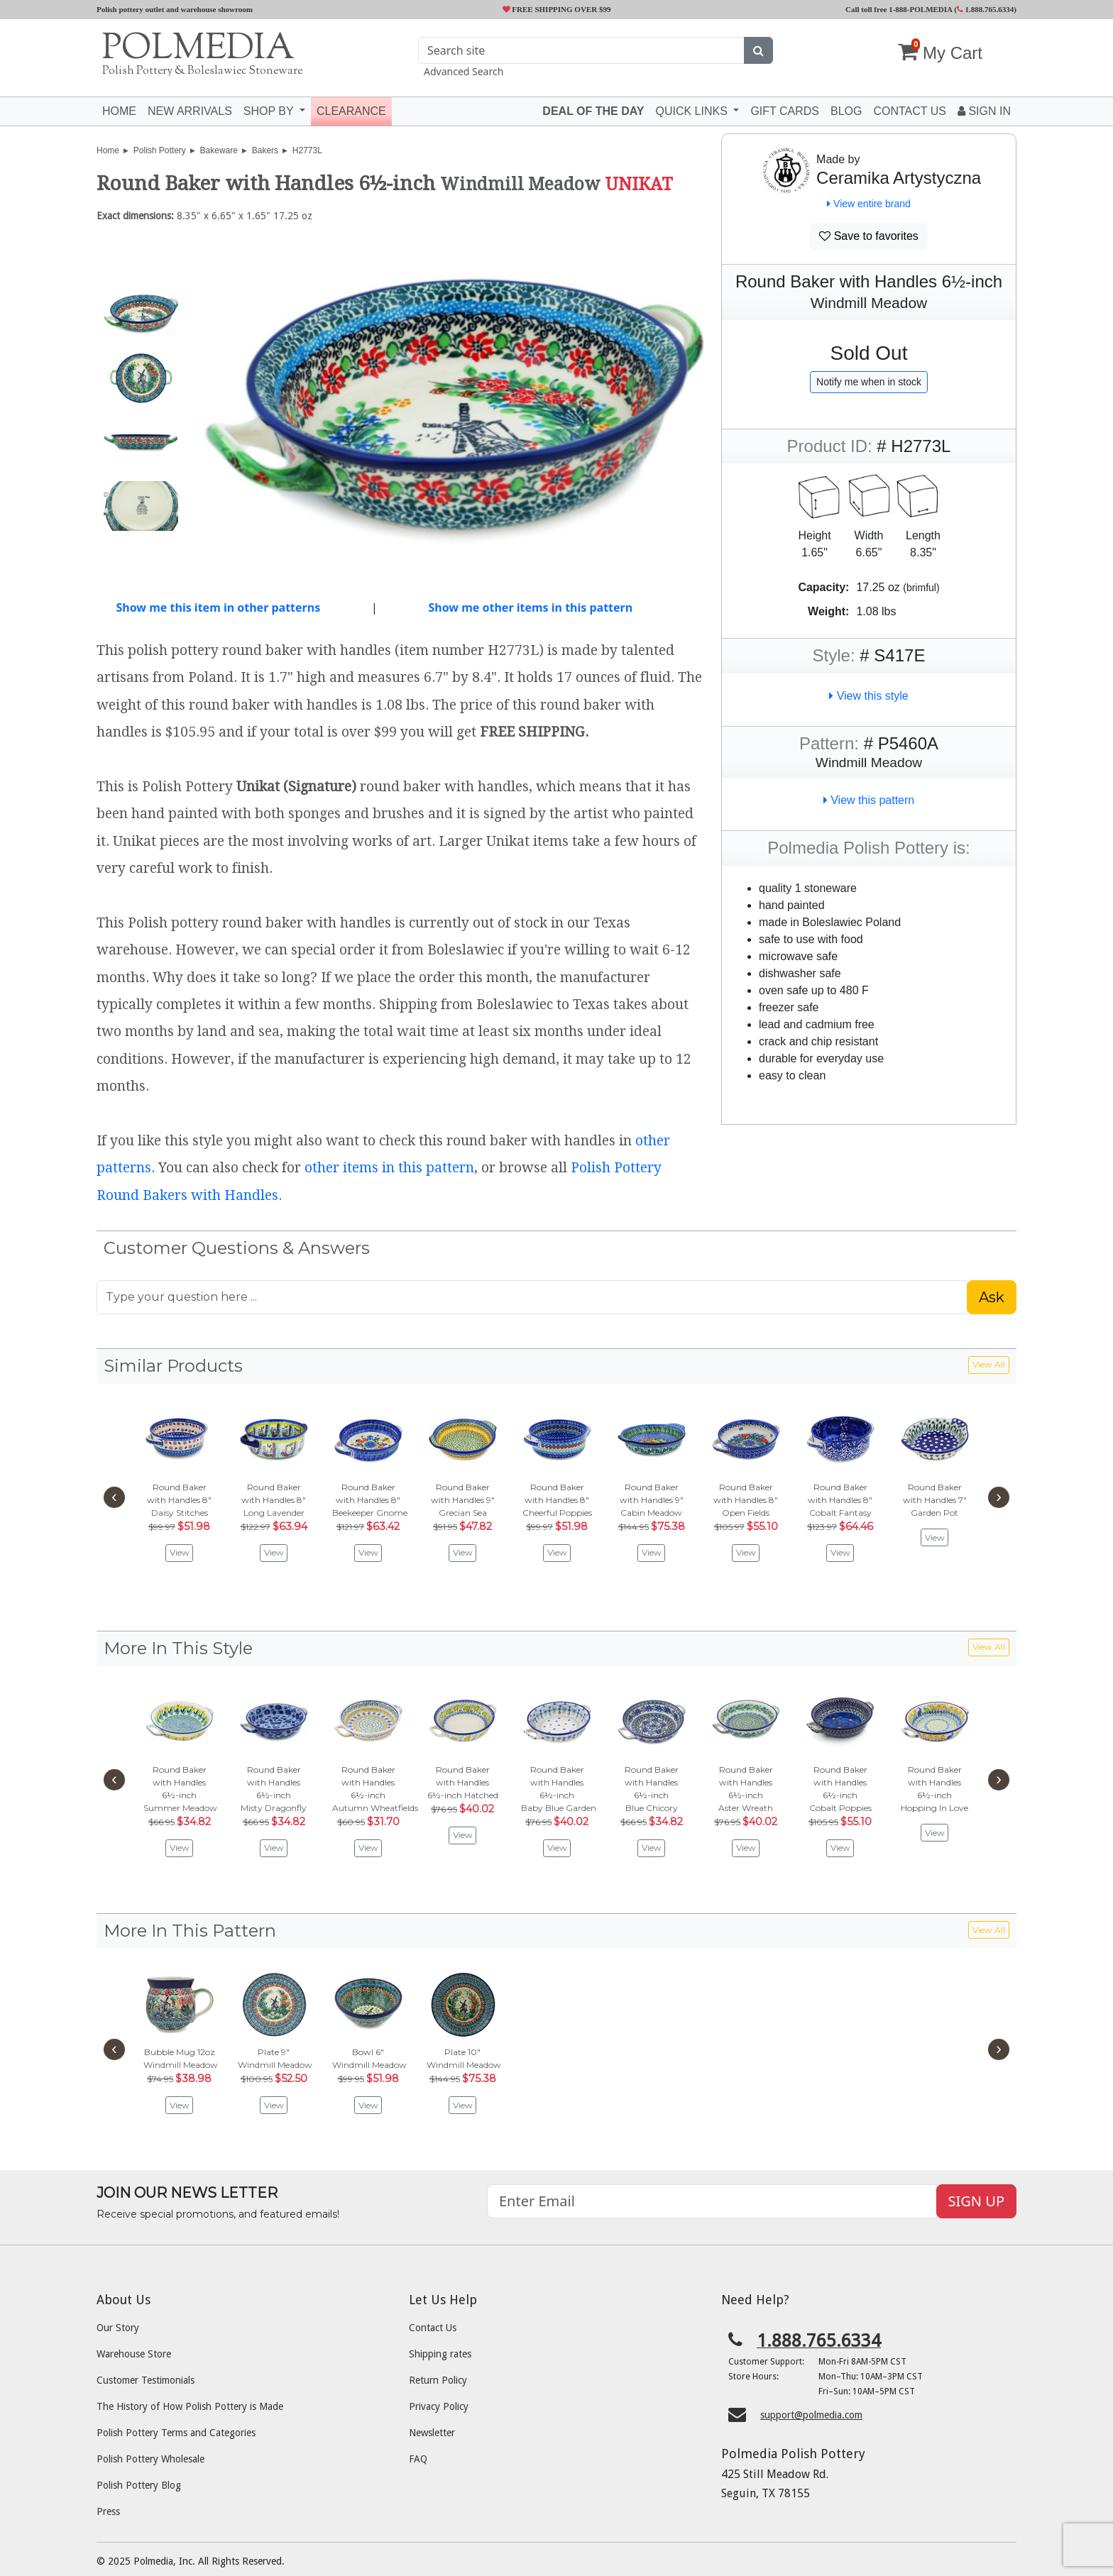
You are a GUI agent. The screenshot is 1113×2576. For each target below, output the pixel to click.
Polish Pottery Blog (139, 2485)
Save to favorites (869, 236)
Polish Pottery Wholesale (150, 2459)
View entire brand (869, 203)
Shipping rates (440, 2354)
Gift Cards (784, 111)
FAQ (418, 2459)
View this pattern (868, 800)
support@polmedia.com (811, 2415)
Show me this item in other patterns (218, 607)
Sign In (984, 111)
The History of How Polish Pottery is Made (190, 2406)
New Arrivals (190, 111)
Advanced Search (463, 71)
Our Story (118, 2327)
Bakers (265, 150)
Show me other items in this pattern (530, 607)
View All (988, 1364)
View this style (869, 696)
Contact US (909, 111)
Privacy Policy (438, 2406)
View (180, 1552)
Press (108, 2511)
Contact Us (432, 2327)
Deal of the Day (593, 111)
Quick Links (692, 111)
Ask (991, 1297)
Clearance (351, 111)
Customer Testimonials (145, 2380)
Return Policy (438, 2380)
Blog (846, 111)
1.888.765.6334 (985, 9)
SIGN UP (976, 2201)
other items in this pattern (389, 1168)
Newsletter (432, 2432)
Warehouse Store (134, 2354)
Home (119, 111)
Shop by (270, 111)
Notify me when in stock (868, 381)
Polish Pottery (159, 150)
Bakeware (219, 150)
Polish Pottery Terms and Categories (176, 2432)
